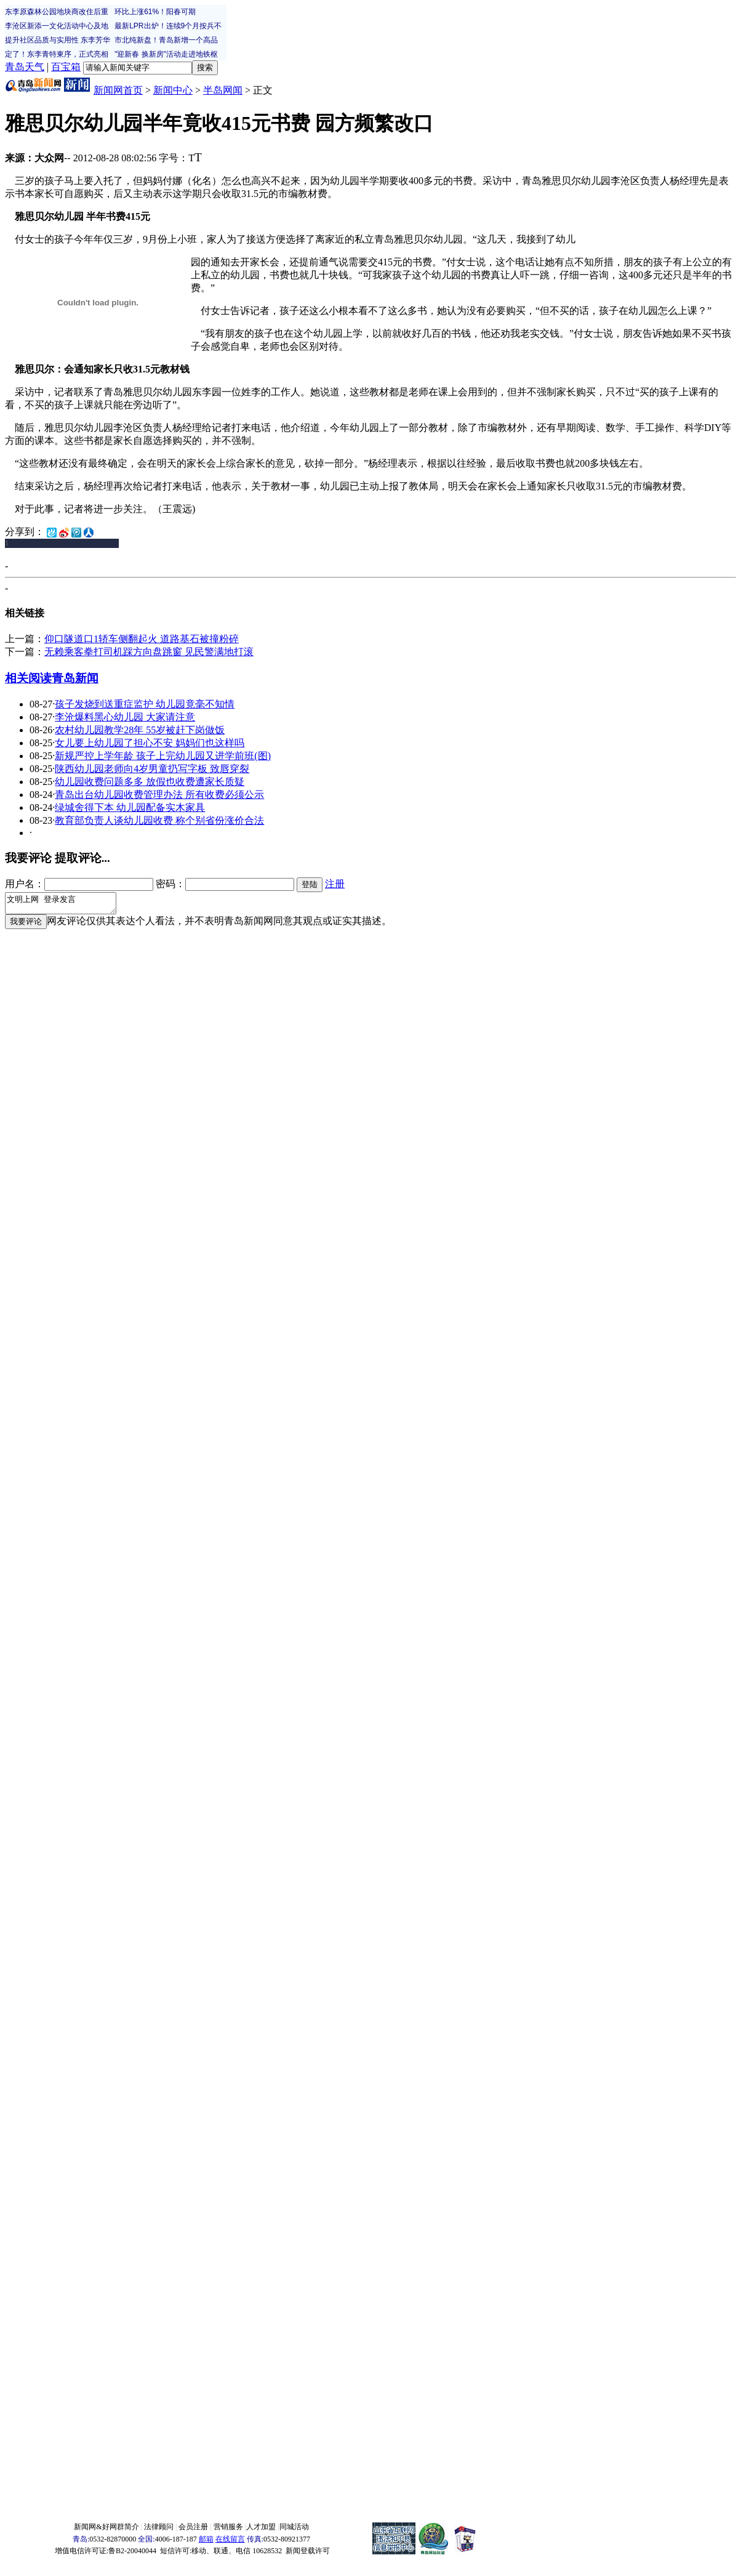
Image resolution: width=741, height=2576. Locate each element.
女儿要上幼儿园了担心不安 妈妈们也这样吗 (149, 743)
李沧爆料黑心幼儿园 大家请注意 (125, 717)
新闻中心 (173, 90)
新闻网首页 (118, 90)
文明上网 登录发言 (67, 905)
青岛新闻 (75, 678)
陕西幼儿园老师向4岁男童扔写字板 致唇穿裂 (152, 768)
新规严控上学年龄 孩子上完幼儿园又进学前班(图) (163, 756)
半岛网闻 (222, 90)
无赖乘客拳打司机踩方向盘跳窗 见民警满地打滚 (149, 651)
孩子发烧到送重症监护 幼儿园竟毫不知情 (144, 704)
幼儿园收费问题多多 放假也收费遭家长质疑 (149, 781)
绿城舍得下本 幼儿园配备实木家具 (130, 807)
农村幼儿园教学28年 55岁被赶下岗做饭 (140, 730)
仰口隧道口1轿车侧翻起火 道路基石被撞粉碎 (141, 639)
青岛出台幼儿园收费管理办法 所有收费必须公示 (159, 794)
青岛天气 (24, 67)
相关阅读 (28, 678)
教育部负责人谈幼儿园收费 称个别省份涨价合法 (159, 820)
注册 (335, 884)
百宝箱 (66, 67)
